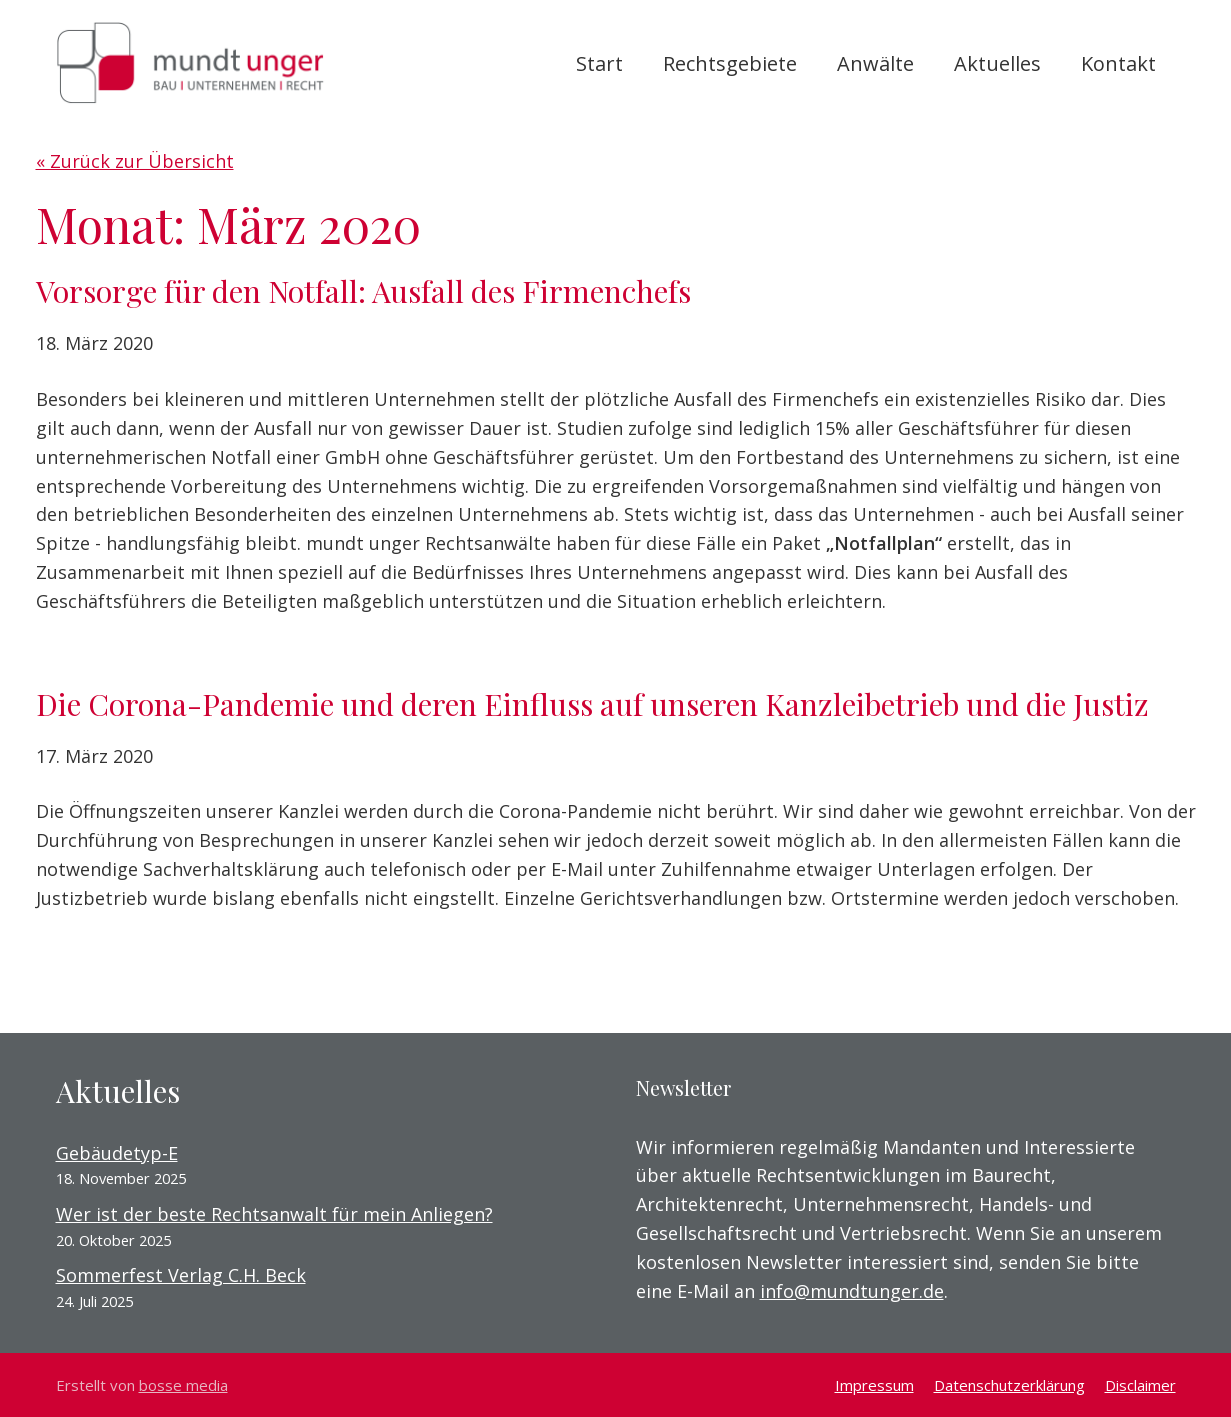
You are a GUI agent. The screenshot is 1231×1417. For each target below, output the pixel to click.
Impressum (874, 1385)
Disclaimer (1140, 1385)
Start (599, 63)
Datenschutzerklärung (1009, 1385)
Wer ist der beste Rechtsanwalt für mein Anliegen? (274, 1214)
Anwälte (875, 63)
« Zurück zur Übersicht (135, 161)
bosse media (183, 1385)
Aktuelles (997, 63)
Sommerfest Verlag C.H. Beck (181, 1275)
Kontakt (1118, 63)
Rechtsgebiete (730, 63)
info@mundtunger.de (852, 1291)
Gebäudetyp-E (117, 1153)
